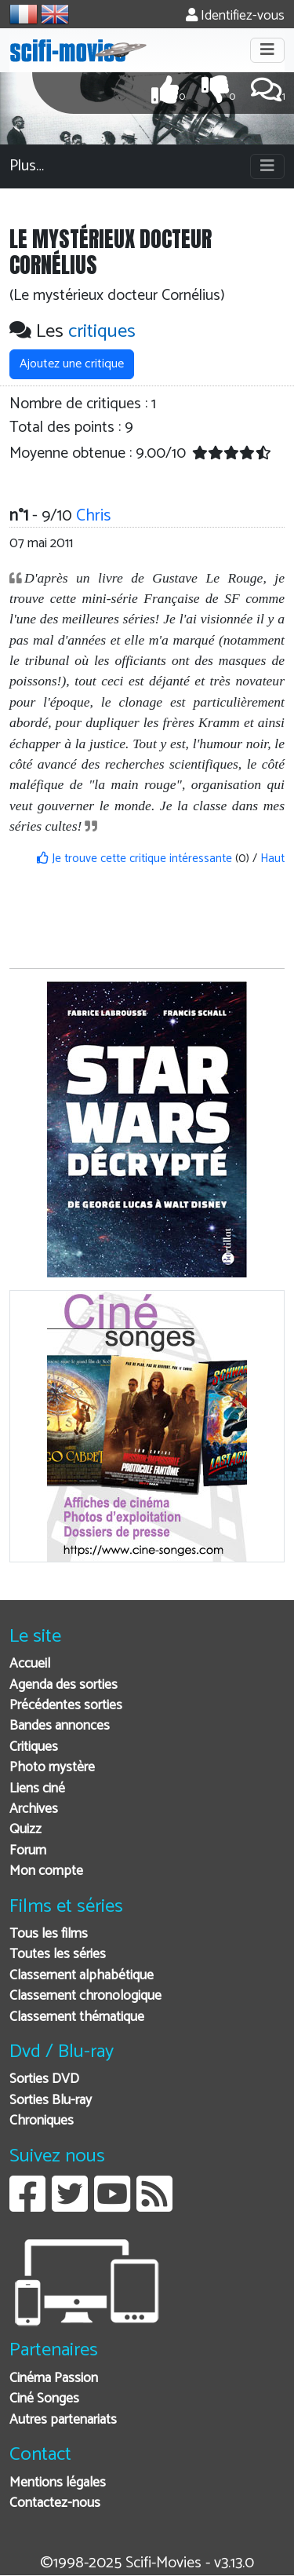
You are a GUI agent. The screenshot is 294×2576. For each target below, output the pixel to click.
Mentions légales (57, 2483)
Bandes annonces (59, 1726)
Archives (33, 1809)
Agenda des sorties (63, 1685)
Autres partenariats (63, 2420)
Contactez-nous (54, 2503)
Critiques (33, 1747)
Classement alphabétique (81, 1975)
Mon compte (46, 1871)
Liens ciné (37, 1789)
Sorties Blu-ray (50, 2100)
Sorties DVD (44, 2079)
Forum (27, 1851)
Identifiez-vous (235, 16)
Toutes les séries (57, 1954)
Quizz (25, 1829)
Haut (272, 858)
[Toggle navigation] (267, 50)
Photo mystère (52, 1767)
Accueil (29, 1664)
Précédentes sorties (65, 1705)
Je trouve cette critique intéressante (134, 858)
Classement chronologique (85, 1996)
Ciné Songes (44, 2399)
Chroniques (41, 2121)
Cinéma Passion (53, 2378)
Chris (93, 516)
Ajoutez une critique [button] (72, 364)
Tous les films (48, 1934)
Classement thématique (76, 2017)
